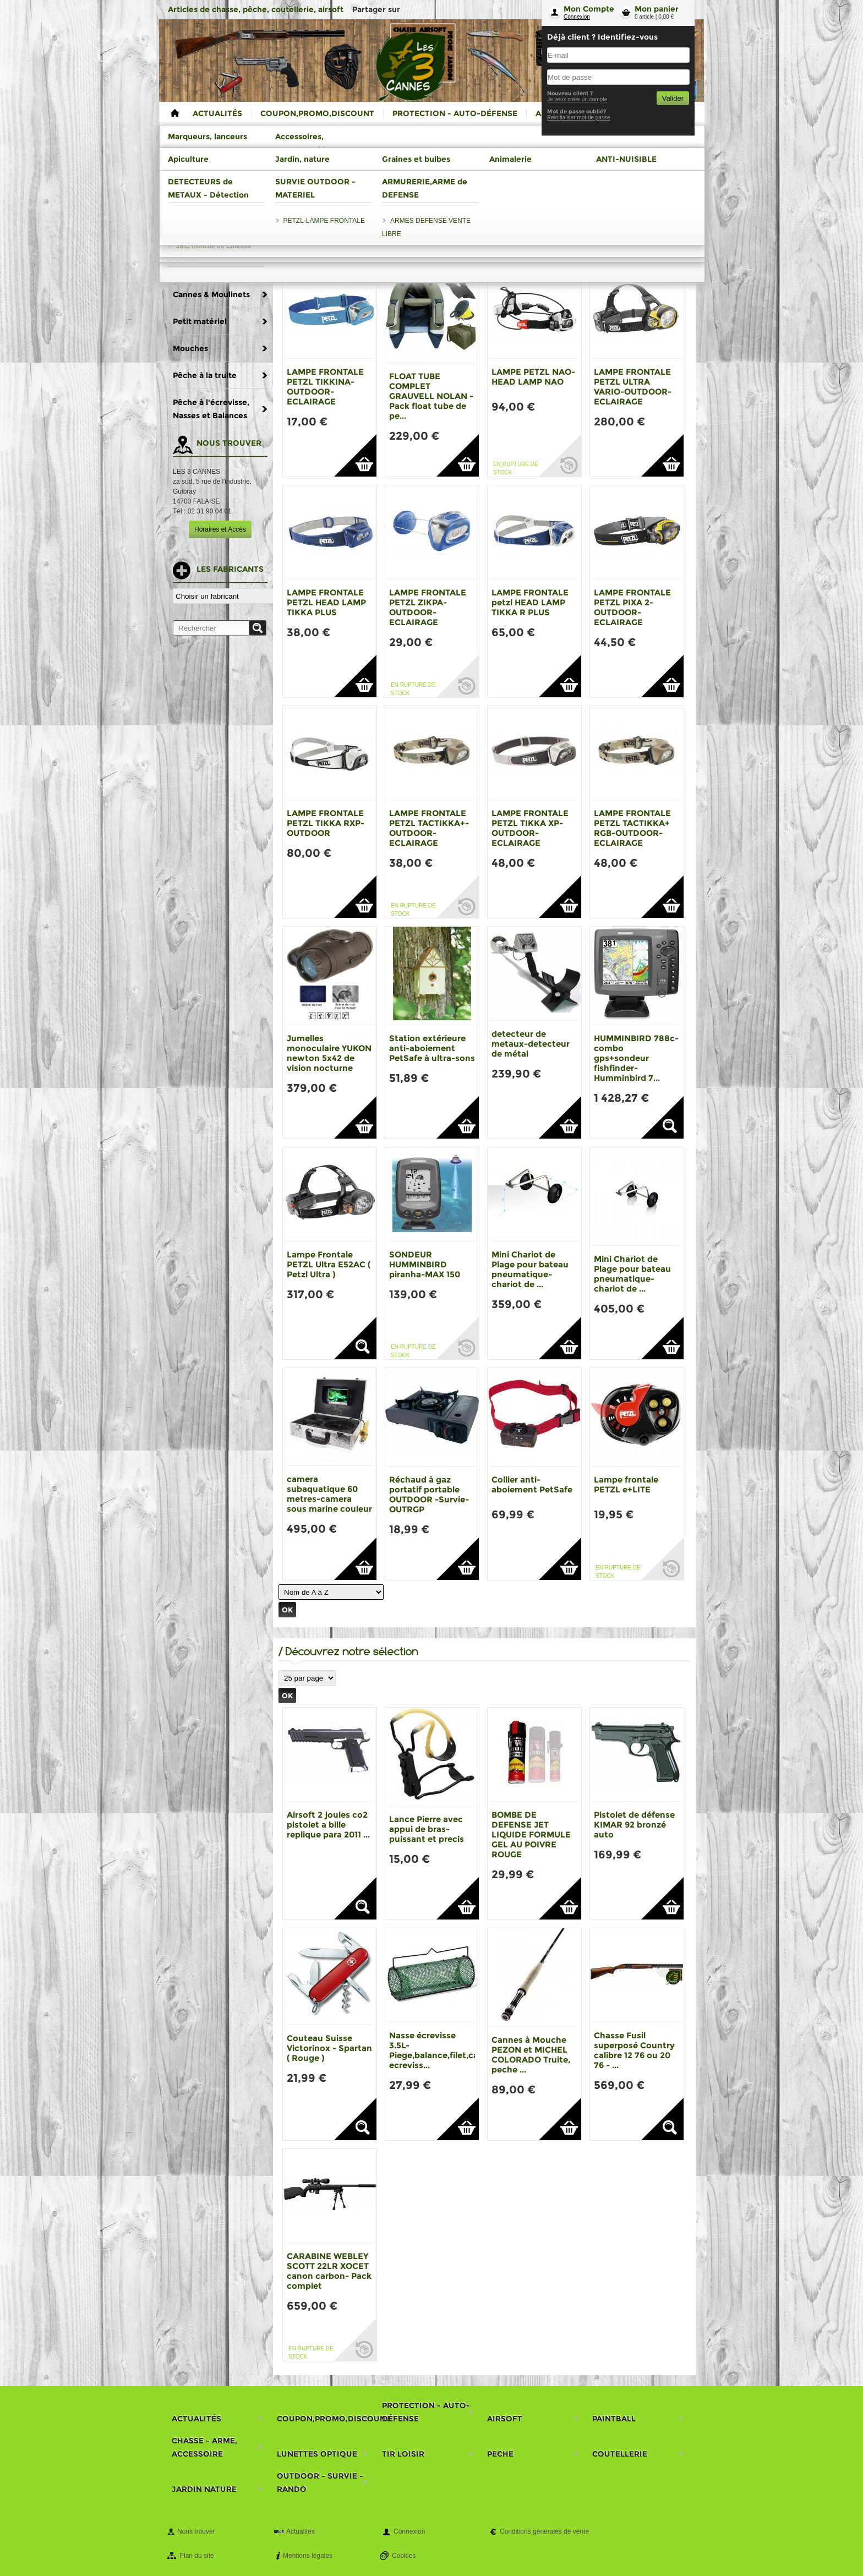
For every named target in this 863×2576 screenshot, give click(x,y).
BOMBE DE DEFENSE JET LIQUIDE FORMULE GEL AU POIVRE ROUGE (531, 1834)
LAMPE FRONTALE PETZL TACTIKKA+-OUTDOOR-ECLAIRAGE (429, 828)
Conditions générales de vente (544, 2531)
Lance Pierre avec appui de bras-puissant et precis (426, 1829)
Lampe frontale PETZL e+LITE (626, 1484)
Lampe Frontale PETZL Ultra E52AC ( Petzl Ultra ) (328, 1264)
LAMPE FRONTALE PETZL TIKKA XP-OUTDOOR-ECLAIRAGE (530, 828)
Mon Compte (589, 9)
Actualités (300, 2531)
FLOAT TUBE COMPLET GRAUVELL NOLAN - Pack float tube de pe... (431, 396)
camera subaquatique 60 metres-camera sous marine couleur (329, 1494)
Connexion (577, 17)
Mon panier (657, 9)
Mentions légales (307, 2555)
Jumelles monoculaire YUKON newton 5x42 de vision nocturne (329, 1053)
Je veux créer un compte (577, 99)
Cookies (404, 2555)
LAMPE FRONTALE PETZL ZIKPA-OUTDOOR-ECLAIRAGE (427, 607)
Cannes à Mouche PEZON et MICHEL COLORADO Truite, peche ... (530, 2054)
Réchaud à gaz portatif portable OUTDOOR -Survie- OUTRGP (429, 1494)
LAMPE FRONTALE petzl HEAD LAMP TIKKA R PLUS (530, 602)
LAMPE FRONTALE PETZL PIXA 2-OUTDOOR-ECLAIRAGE (632, 607)
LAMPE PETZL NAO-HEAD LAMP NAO (533, 377)
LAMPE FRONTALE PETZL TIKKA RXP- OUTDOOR (325, 823)
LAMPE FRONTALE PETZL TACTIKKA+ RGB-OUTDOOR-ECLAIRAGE (632, 828)
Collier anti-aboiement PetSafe (531, 1484)
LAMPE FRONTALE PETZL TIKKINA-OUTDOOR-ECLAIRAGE (325, 387)
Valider (673, 98)
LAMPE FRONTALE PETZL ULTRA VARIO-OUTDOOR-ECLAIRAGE (632, 387)
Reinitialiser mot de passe (578, 117)
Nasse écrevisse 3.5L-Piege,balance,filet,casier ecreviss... (441, 2050)
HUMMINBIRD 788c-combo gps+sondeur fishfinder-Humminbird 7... (636, 1058)
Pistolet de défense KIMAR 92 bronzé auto (634, 1824)
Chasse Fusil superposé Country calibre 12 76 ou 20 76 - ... (634, 2050)
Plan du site (196, 2555)
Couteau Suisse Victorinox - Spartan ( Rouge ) (329, 2048)
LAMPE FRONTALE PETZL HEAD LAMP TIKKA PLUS (326, 602)
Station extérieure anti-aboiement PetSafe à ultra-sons (432, 1048)
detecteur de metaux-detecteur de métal (530, 1044)
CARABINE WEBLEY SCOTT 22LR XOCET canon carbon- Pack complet (329, 2271)
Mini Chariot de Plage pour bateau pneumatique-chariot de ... (530, 1269)
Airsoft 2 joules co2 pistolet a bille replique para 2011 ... (328, 1824)
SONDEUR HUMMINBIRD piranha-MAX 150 (424, 1264)
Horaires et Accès (220, 529)
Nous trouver (196, 2531)
